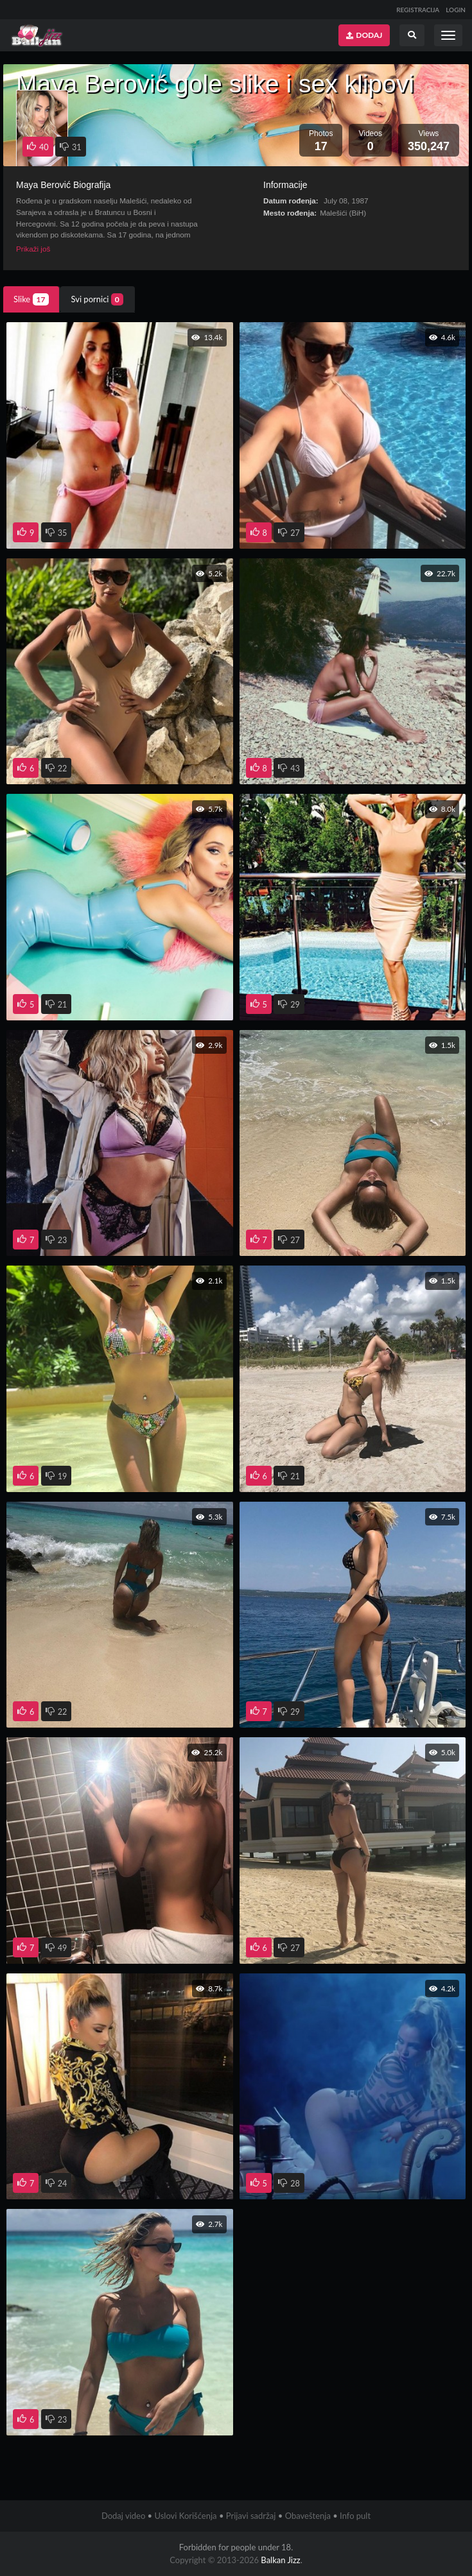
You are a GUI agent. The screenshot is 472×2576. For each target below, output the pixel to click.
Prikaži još (33, 249)
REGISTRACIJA (417, 9)
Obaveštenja (308, 2516)
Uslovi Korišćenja (185, 2516)
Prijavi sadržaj (251, 2516)
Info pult (355, 2516)
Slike (31, 299)
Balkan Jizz (280, 2560)
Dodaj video (123, 2516)
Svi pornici (97, 299)
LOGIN (456, 9)
